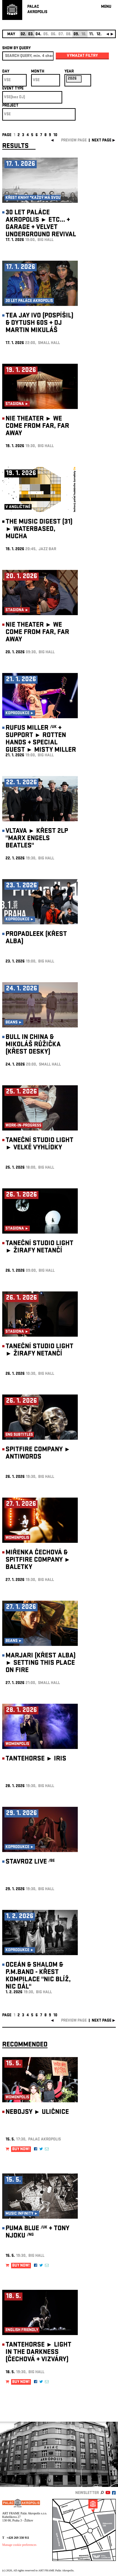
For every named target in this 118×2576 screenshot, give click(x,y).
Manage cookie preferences (19, 2545)
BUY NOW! (21, 2149)
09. (76, 34)
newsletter (87, 2493)
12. (99, 34)
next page (101, 140)
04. (38, 34)
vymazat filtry (82, 56)
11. (91, 34)
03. (31, 34)
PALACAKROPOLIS (37, 9)
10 (55, 135)
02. (23, 34)
